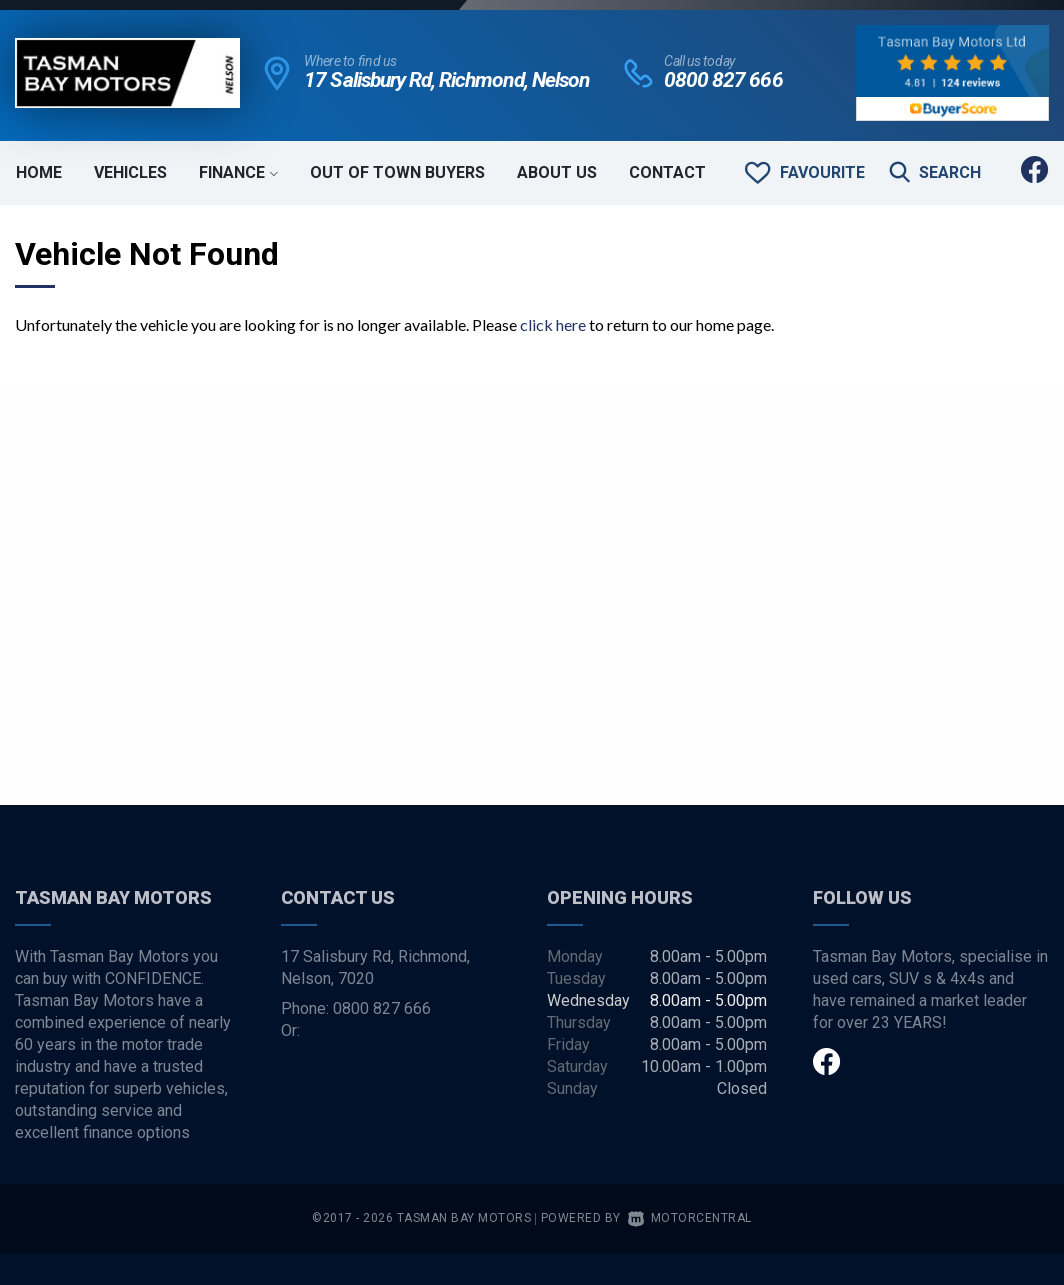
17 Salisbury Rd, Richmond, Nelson (446, 80)
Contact (667, 172)
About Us (557, 172)
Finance (238, 172)
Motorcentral (690, 1218)
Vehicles (130, 172)
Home (39, 172)
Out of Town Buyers (397, 172)
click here (553, 324)
